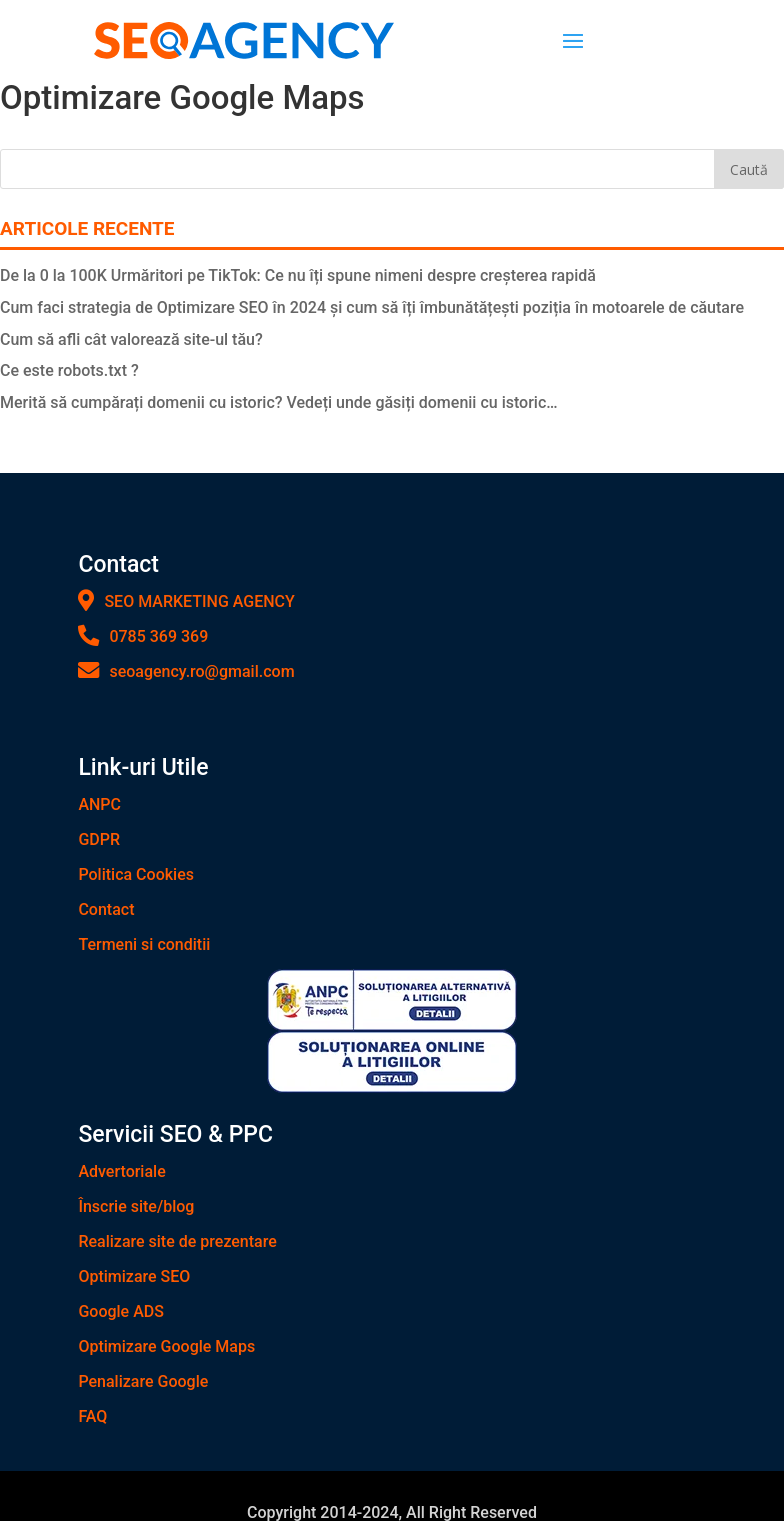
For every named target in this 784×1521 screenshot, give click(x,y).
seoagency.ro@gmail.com (186, 671)
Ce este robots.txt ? (69, 370)
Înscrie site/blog (136, 1206)
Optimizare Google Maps (166, 1346)
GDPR (99, 839)
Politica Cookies (136, 874)
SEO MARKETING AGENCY (186, 601)
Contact (106, 909)
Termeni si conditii (144, 944)
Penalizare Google (143, 1381)
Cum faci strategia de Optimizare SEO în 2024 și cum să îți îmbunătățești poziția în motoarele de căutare (372, 307)
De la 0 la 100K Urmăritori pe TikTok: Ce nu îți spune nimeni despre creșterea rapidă (298, 275)
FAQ (92, 1416)
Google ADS (121, 1311)
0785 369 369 (143, 636)
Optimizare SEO (134, 1276)
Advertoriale (121, 1171)
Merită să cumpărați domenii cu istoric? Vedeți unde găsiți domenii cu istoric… (279, 402)
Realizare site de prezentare (177, 1241)
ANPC (99, 804)
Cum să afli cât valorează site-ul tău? (131, 339)
